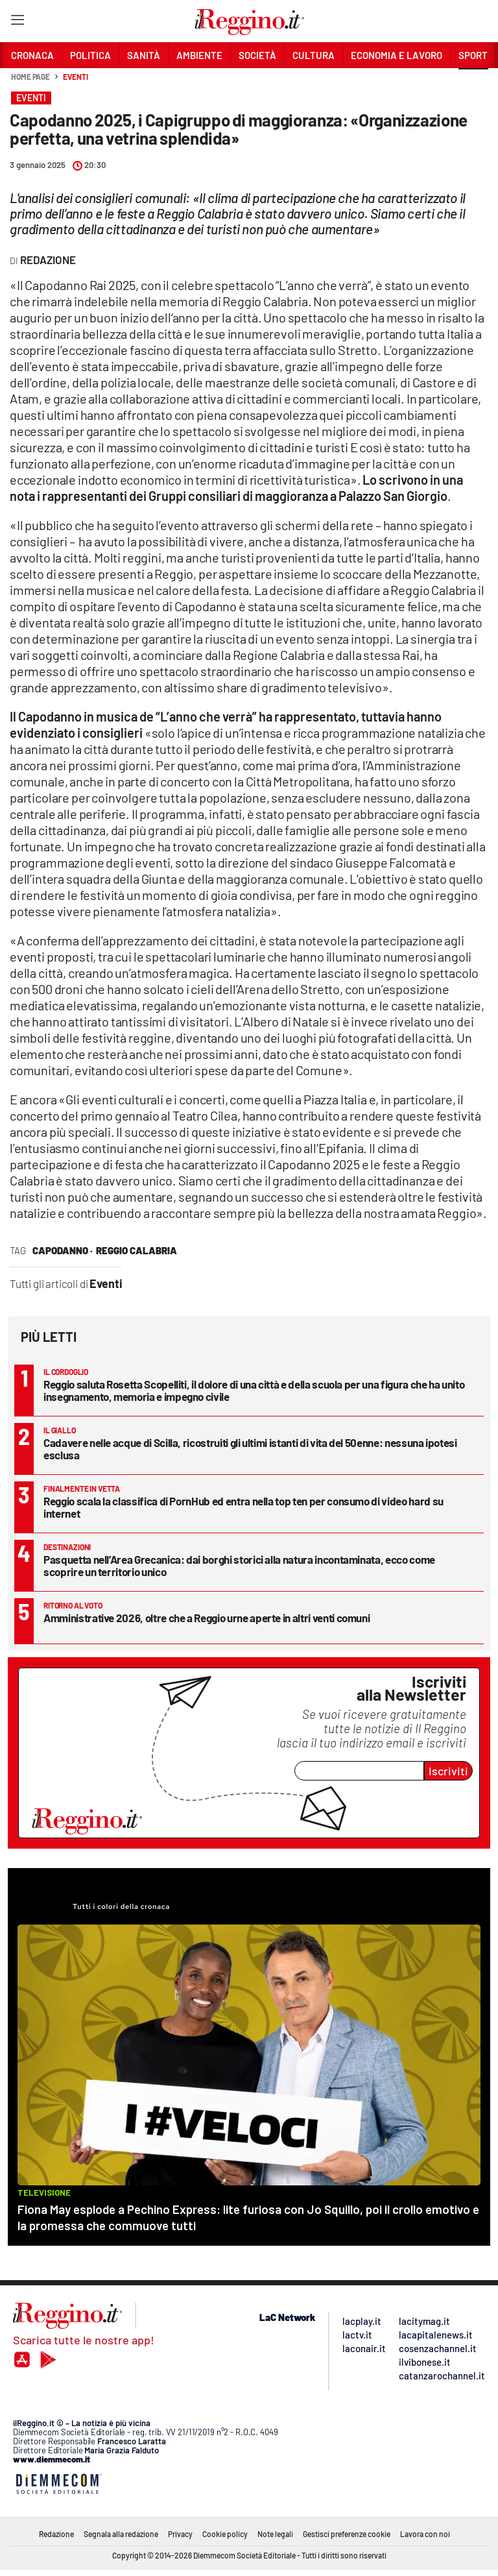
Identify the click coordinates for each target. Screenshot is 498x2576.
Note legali (275, 2533)
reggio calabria (136, 1250)
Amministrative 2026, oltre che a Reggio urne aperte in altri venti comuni (206, 1617)
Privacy (180, 2533)
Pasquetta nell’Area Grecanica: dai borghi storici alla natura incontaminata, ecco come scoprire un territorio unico (239, 1565)
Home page (30, 76)
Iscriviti (448, 1771)
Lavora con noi (425, 2533)
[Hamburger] (17, 22)
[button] (473, 83)
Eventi (75, 76)
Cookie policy (225, 2533)
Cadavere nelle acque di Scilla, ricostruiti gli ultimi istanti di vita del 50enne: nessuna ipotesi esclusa (250, 1448)
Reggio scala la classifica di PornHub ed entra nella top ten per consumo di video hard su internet (243, 1507)
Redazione (56, 2533)
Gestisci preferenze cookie (346, 2533)
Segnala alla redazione (121, 2533)
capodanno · (62, 1250)
